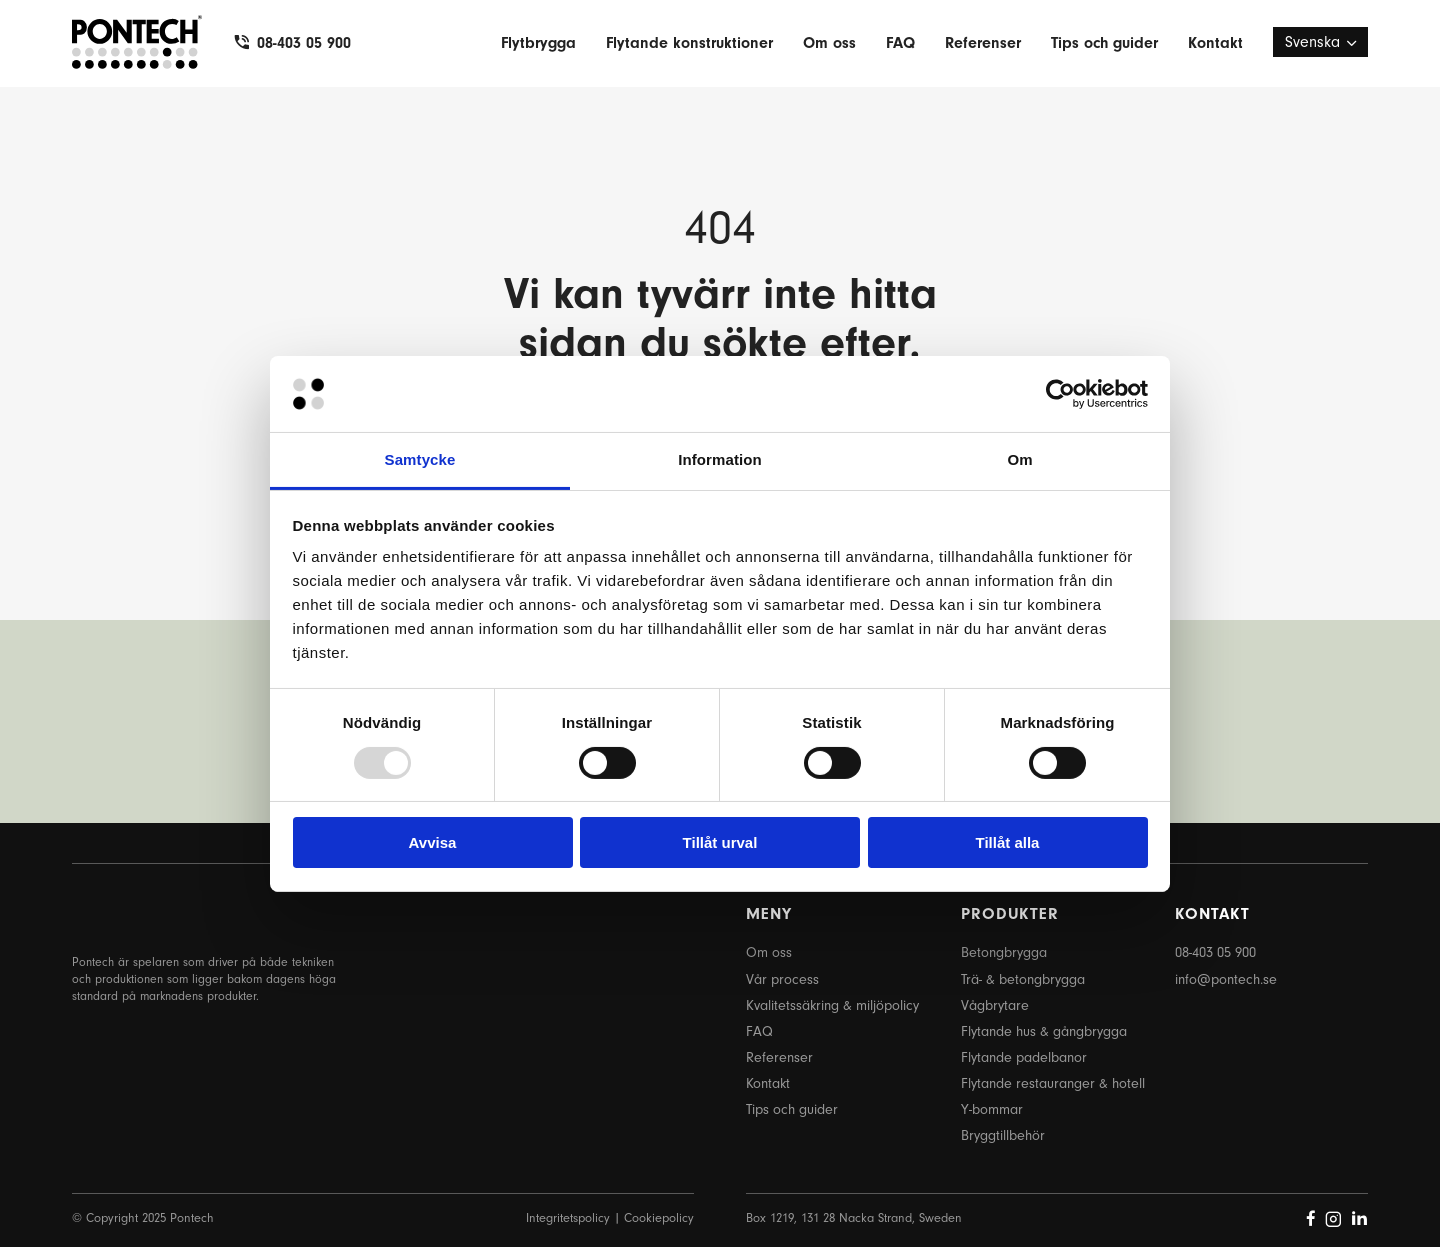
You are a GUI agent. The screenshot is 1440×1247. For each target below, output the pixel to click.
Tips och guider (1104, 43)
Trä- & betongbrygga (1023, 979)
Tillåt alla (1008, 842)
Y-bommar (992, 1109)
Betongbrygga (1004, 952)
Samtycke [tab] (420, 459)
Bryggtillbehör (1003, 1135)
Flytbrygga (538, 43)
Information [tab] (720, 459)
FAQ (900, 43)
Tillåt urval (720, 842)
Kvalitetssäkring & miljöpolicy (832, 1005)
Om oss (829, 43)
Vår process (782, 979)
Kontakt (1215, 43)
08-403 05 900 (304, 43)
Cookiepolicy (659, 1217)
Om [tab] (1019, 459)
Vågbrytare (995, 1005)
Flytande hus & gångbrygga (1044, 1031)
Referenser (983, 43)
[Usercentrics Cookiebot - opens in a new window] (1060, 394)
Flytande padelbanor (1024, 1057)
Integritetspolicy (568, 1217)
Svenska (1312, 42)
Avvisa (433, 842)
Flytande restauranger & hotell (1053, 1083)
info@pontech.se (1226, 979)
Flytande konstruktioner (689, 43)
